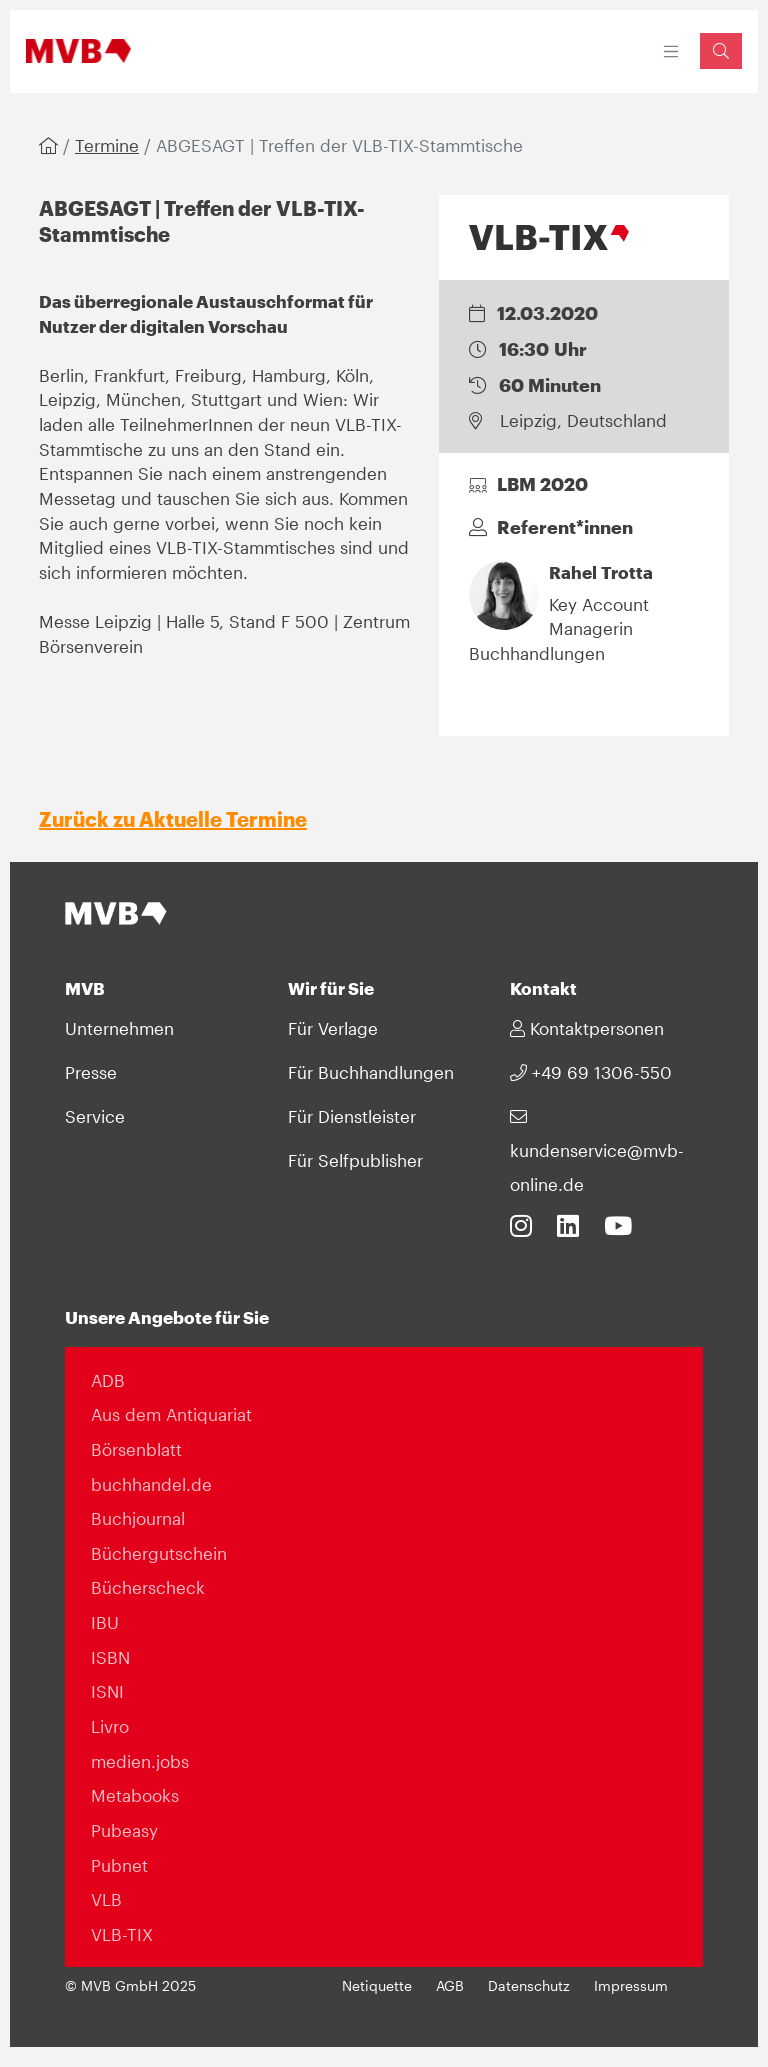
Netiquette (377, 1986)
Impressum (631, 1986)
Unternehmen (119, 1028)
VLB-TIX (122, 1934)
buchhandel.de (151, 1484)
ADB (108, 1380)
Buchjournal (138, 1518)
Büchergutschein (159, 1553)
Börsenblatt (136, 1449)
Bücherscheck (148, 1587)
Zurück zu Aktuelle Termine (173, 819)
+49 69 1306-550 (591, 1072)
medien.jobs (140, 1761)
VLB (106, 1899)
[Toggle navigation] (671, 51)
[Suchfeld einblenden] (721, 50)
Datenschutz (529, 1986)
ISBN (110, 1657)
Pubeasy (124, 1830)
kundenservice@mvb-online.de (597, 1151)
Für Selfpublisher (355, 1160)
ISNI (107, 1691)
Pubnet (119, 1865)
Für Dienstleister (352, 1116)
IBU (105, 1622)
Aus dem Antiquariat (171, 1414)
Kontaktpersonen (587, 1028)
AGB (450, 1986)
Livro (110, 1726)
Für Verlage (333, 1028)
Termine (107, 145)
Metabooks (135, 1795)
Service (95, 1116)
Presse (91, 1072)
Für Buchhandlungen (371, 1072)
